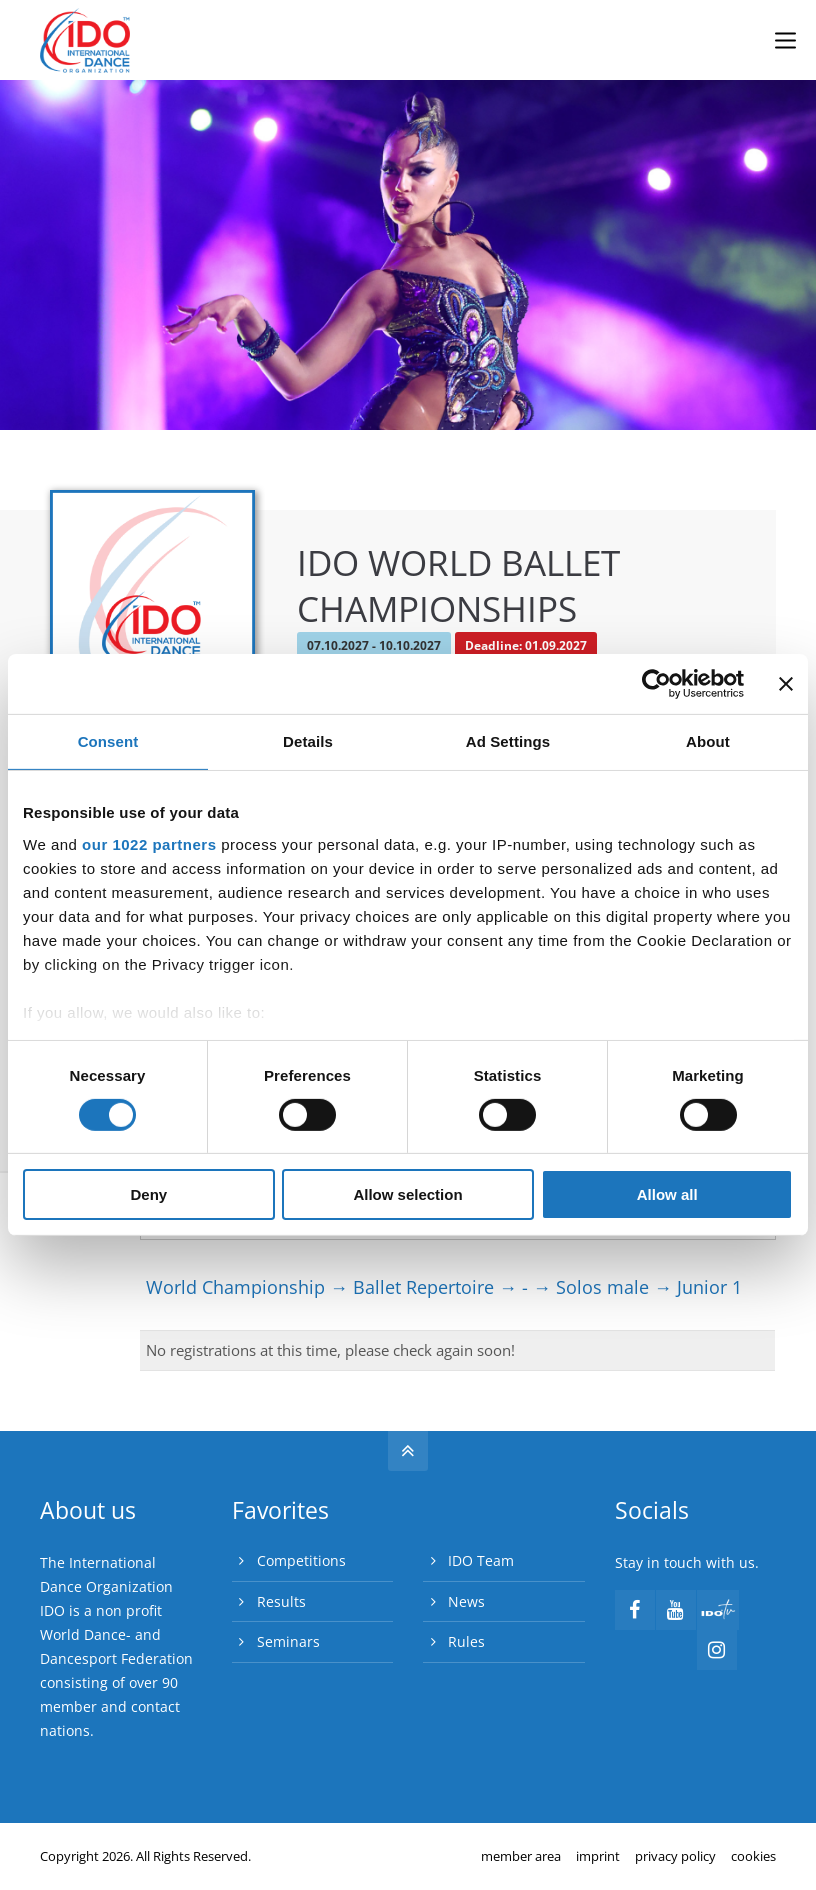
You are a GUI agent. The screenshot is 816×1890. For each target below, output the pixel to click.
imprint (598, 1856)
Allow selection (407, 1194)
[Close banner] (786, 684)
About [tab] (708, 741)
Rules (466, 1641)
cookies (753, 1856)
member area (521, 1856)
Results (281, 1601)
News (466, 1601)
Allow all (667, 1194)
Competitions (301, 1560)
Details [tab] (308, 741)
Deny (148, 1194)
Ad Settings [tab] (508, 741)
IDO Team (481, 1560)
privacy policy (675, 1856)
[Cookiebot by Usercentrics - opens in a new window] (656, 684)
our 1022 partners (149, 843)
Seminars (288, 1641)
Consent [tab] (108, 741)
